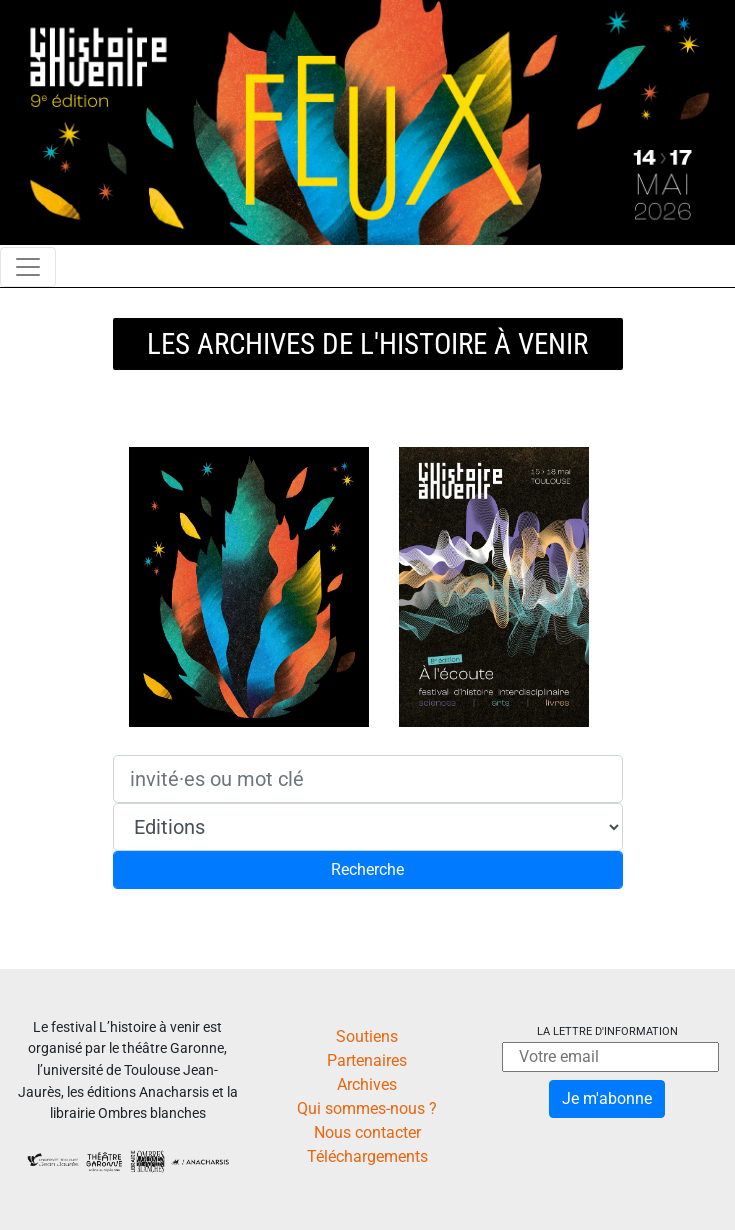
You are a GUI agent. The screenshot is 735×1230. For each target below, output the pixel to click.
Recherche (367, 869)
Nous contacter (367, 1132)
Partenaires (367, 1060)
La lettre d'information (607, 1031)
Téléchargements (367, 1156)
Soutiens (367, 1036)
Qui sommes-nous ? (367, 1108)
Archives (367, 1084)
